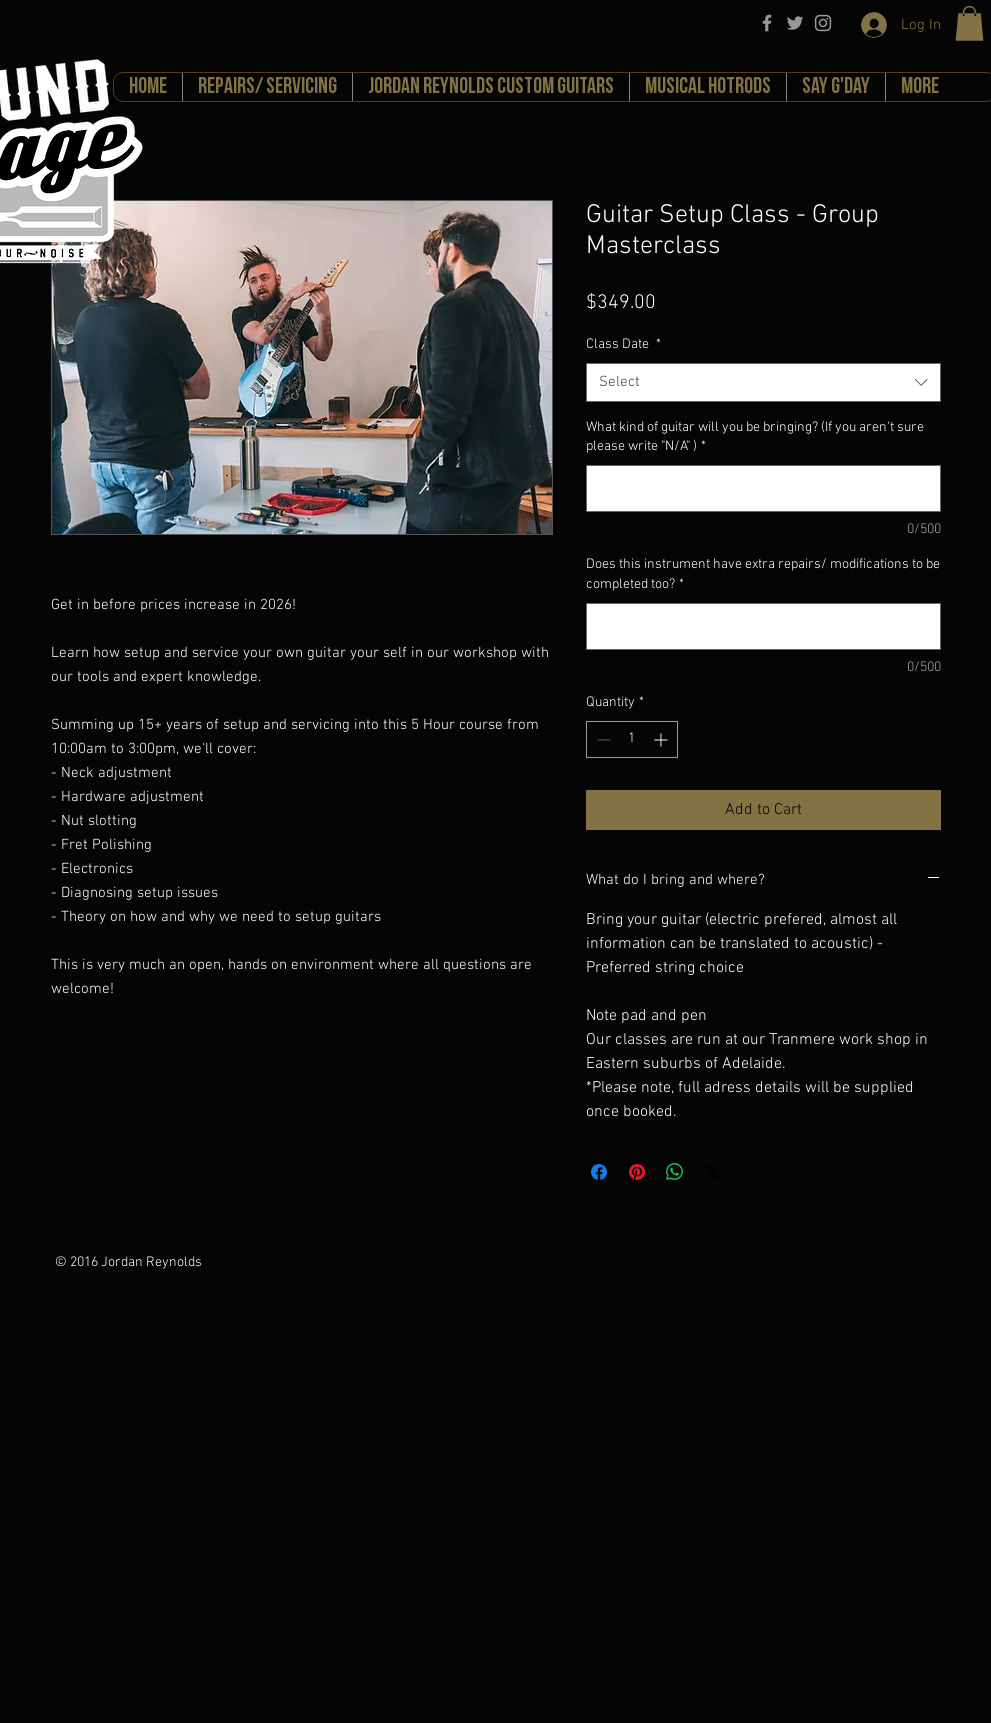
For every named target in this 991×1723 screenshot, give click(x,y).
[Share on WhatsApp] (675, 1172)
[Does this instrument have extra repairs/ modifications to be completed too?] (763, 626)
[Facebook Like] (244, 1261)
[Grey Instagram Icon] (823, 23)
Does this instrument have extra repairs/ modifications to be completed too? (763, 574)
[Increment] (662, 739)
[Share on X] (713, 1172)
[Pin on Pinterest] (637, 1172)
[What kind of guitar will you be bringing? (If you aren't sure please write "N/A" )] (763, 488)
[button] (969, 23)
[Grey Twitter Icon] (795, 23)
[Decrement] (601, 739)
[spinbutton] (632, 739)
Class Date (623, 344)
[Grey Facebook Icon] (767, 23)
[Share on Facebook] (599, 1172)
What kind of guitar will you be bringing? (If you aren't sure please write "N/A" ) (755, 437)
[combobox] (763, 382)
